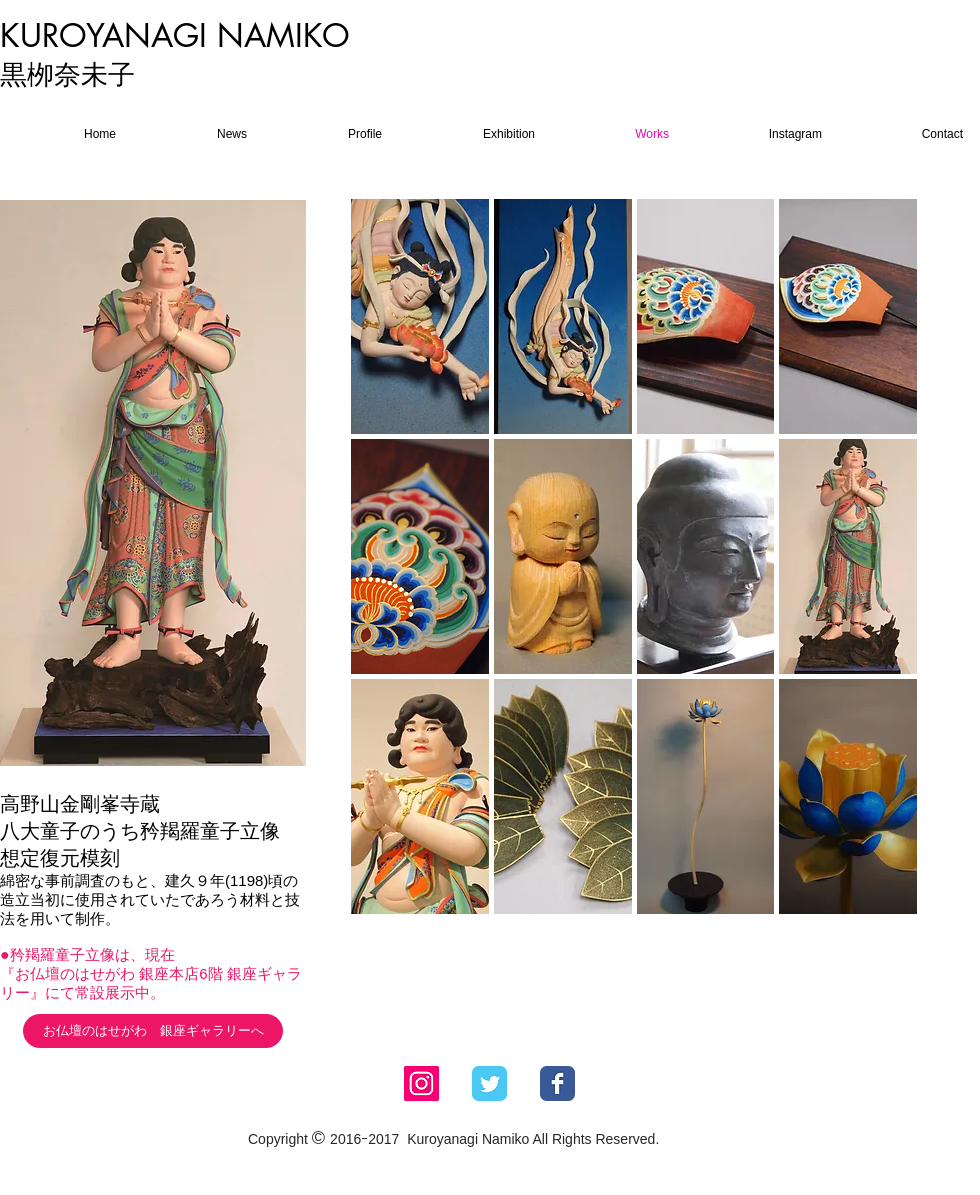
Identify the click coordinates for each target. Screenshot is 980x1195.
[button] (420, 316)
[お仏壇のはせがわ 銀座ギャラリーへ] (153, 1031)
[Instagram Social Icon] (421, 1083)
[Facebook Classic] (557, 1083)
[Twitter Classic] (489, 1083)
